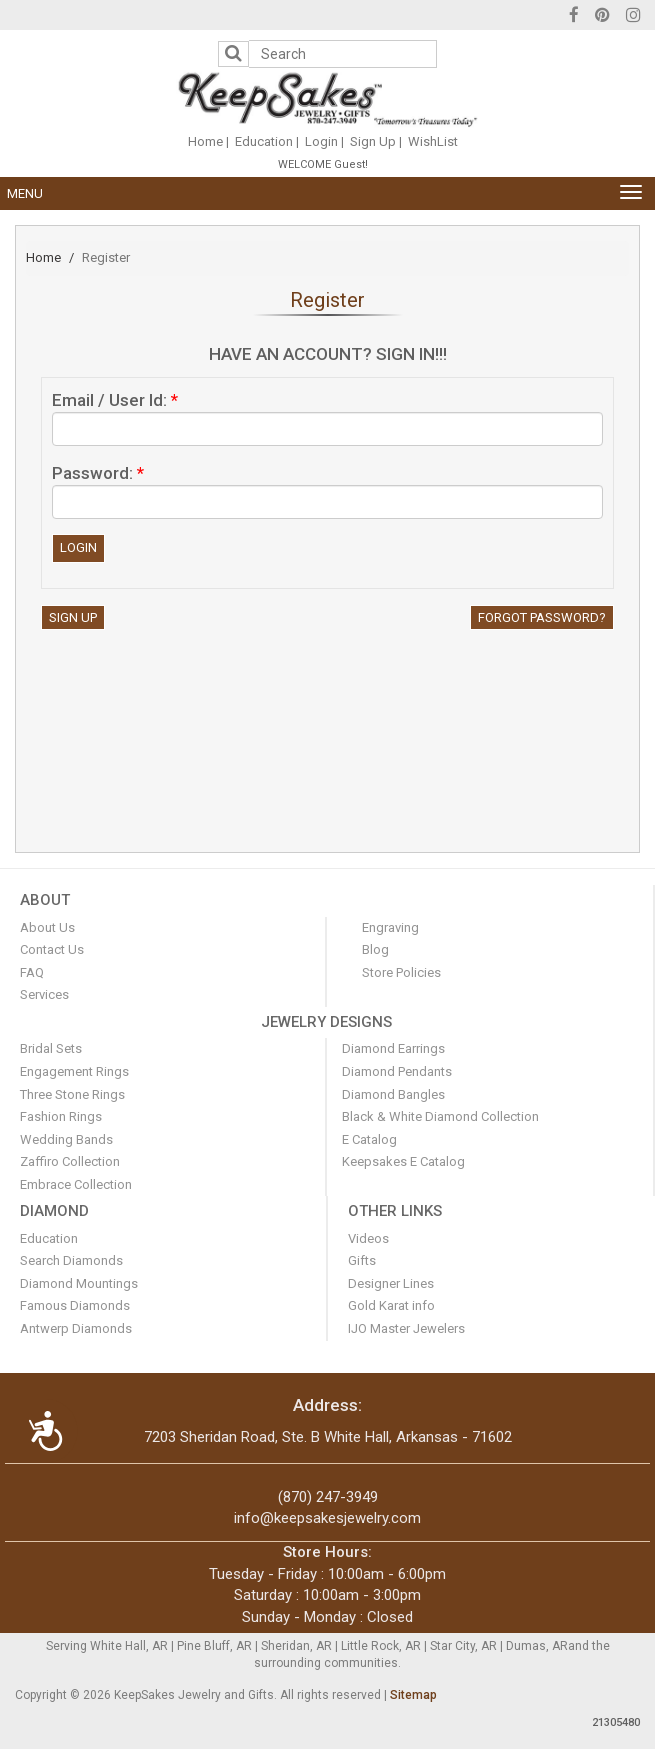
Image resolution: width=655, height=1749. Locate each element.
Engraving (390, 927)
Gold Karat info (391, 1305)
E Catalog (369, 1139)
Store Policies (401, 972)
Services (44, 994)
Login (321, 141)
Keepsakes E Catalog (403, 1161)
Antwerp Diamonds (76, 1328)
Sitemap (413, 1695)
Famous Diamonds (75, 1305)
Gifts (362, 1260)
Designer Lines (391, 1283)
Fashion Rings (61, 1116)
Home (205, 141)
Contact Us (52, 949)
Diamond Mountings (79, 1283)
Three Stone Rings (72, 1094)
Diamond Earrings (393, 1048)
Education (264, 141)
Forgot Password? (542, 617)
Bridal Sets (51, 1048)
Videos (368, 1238)
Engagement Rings (74, 1071)
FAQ (32, 972)
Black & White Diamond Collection (440, 1116)
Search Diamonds (71, 1260)
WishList (433, 141)
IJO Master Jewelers (406, 1328)
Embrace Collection (76, 1184)
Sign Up (373, 141)
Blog (375, 949)
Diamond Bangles (393, 1094)
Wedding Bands (66, 1139)
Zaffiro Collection (70, 1161)
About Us (47, 927)
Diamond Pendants (397, 1071)
